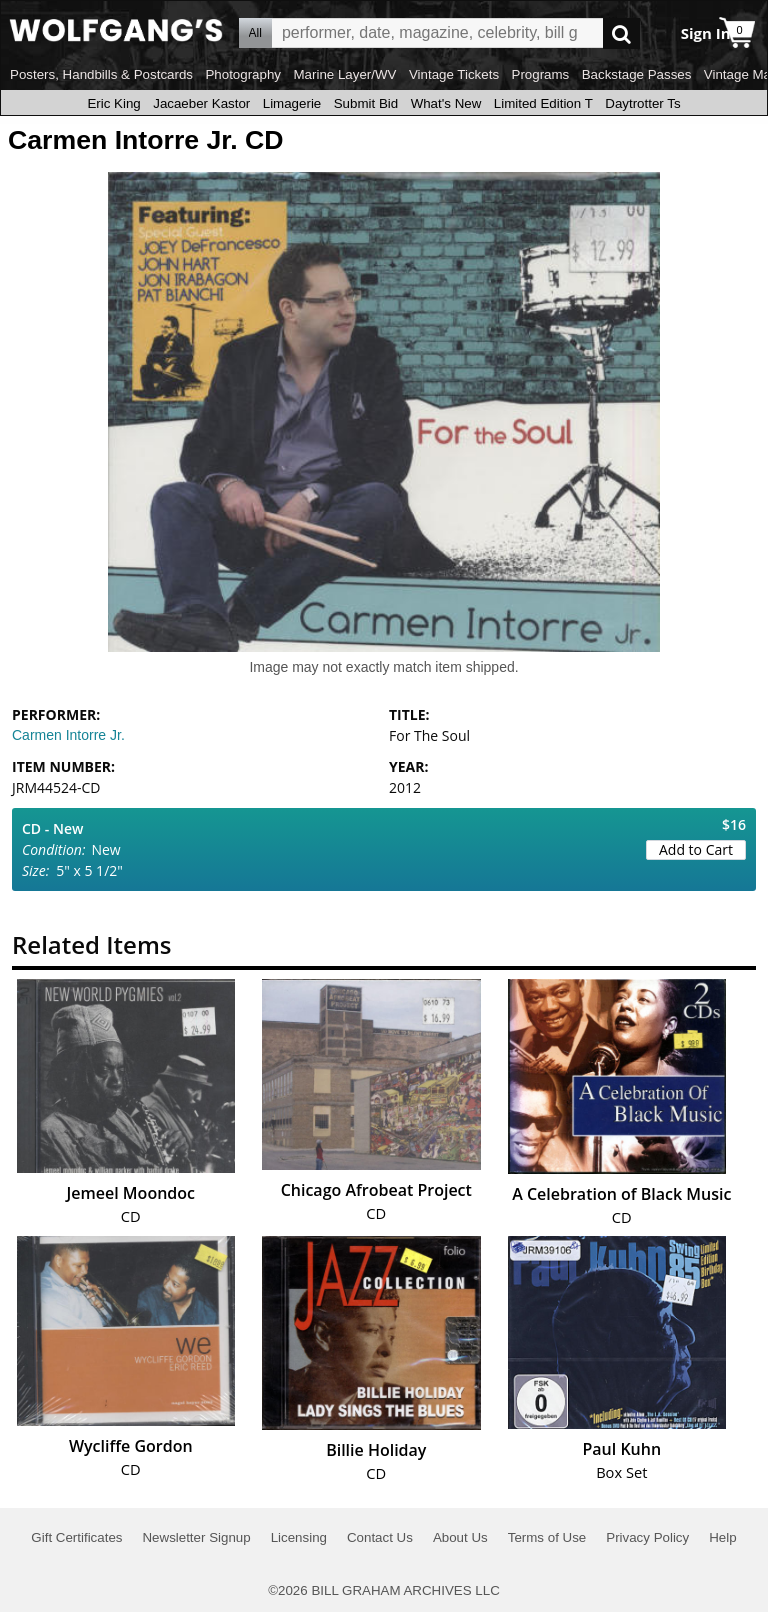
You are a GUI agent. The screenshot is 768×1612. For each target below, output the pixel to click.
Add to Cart (696, 849)
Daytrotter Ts (642, 103)
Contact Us (380, 1537)
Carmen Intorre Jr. (68, 735)
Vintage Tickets (454, 74)
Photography (243, 74)
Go (621, 33)
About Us (460, 1537)
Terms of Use (547, 1537)
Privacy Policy (647, 1537)
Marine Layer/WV (344, 74)
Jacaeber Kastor (201, 103)
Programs (541, 74)
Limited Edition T (543, 103)
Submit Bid (366, 103)
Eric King (113, 103)
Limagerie (292, 103)
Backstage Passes (637, 74)
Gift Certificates (76, 1537)
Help (722, 1537)
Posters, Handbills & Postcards (101, 74)
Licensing (299, 1537)
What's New (446, 103)
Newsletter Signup (196, 1537)
